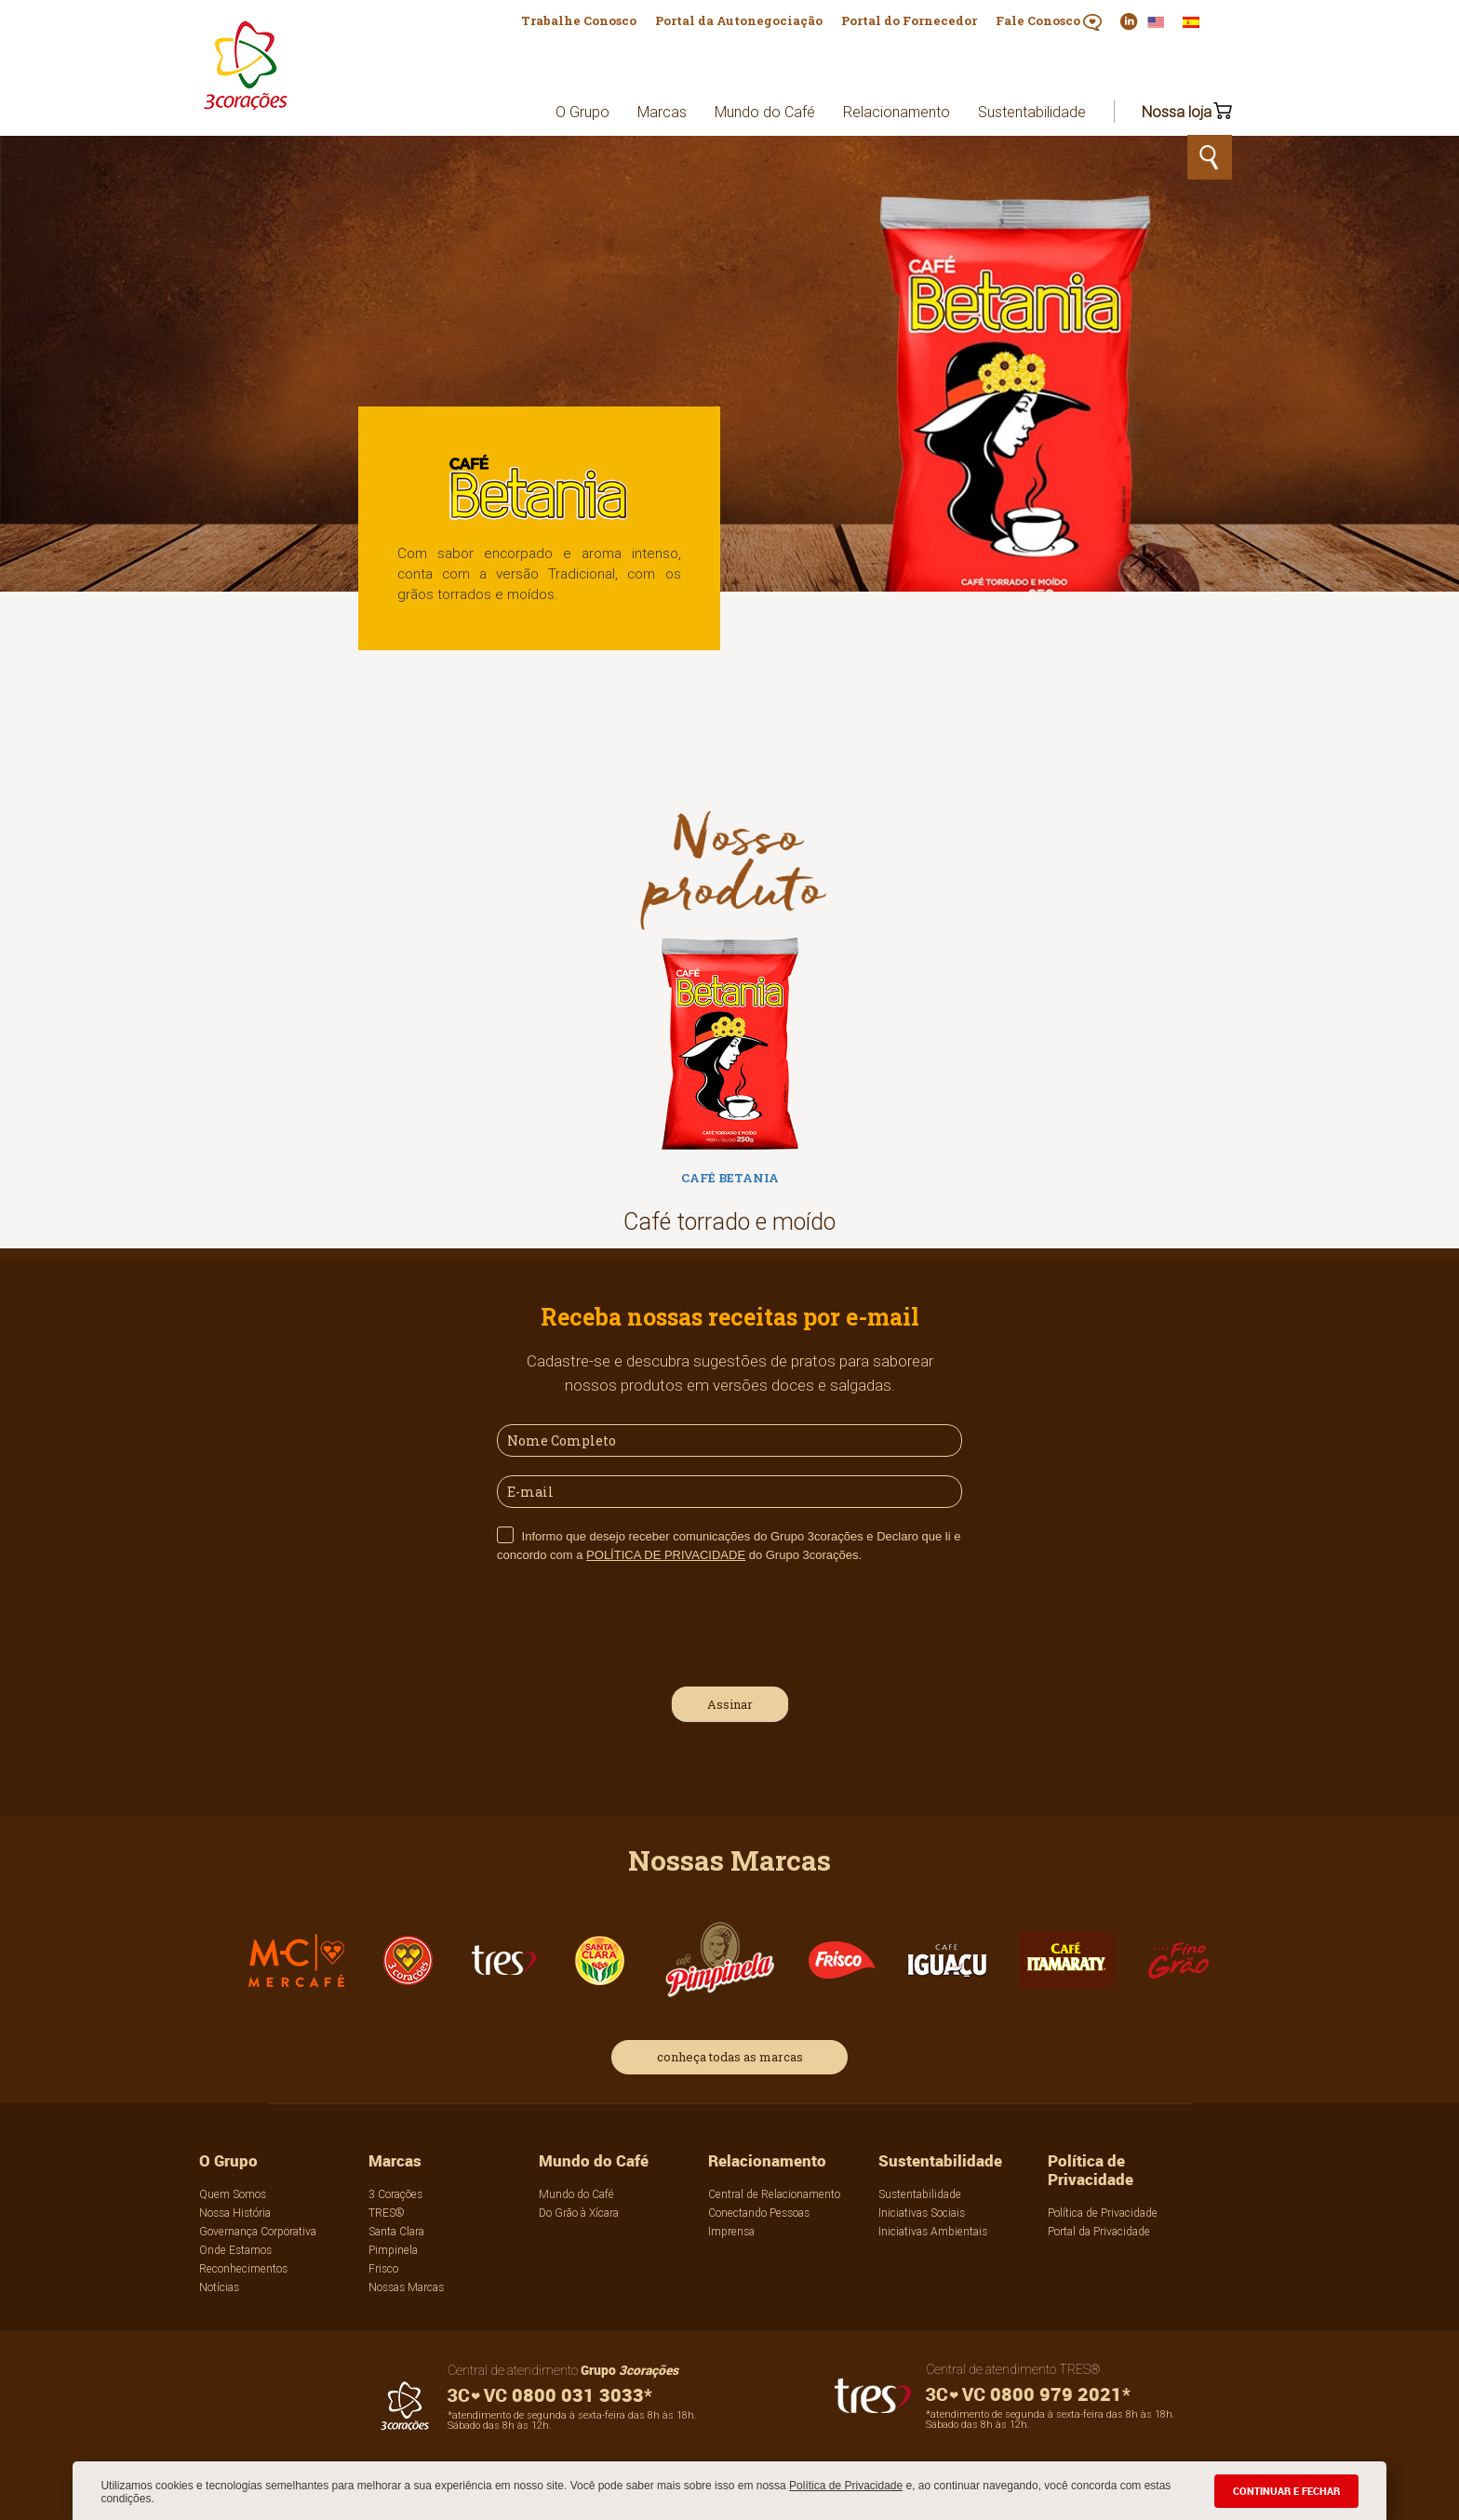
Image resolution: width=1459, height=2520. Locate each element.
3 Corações (395, 2194)
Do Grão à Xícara (579, 2213)
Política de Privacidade (846, 2485)
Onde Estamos (235, 2250)
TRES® (386, 2213)
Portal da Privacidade (1099, 2231)
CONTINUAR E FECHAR (1286, 2491)
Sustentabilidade (1032, 111)
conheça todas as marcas (730, 2056)
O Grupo (582, 111)
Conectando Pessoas (759, 2213)
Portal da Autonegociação (739, 20)
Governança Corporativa (257, 2231)
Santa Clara (396, 2231)
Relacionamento (896, 111)
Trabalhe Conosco (578, 20)
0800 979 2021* (1028, 2394)
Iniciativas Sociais (921, 2213)
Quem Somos (232, 2194)
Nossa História (235, 2213)
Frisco (383, 2268)
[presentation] (638, 1622)
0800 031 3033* (550, 2394)
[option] (729, 1093)
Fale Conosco (1049, 21)
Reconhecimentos (243, 2268)
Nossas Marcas (406, 2287)
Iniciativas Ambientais (932, 2231)
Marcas (662, 111)
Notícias (219, 2287)
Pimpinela (393, 2250)
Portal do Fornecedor (909, 20)
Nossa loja (1176, 111)
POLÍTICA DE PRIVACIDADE (665, 1555)
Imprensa (731, 2231)
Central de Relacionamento (774, 2194)
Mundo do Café (765, 111)
